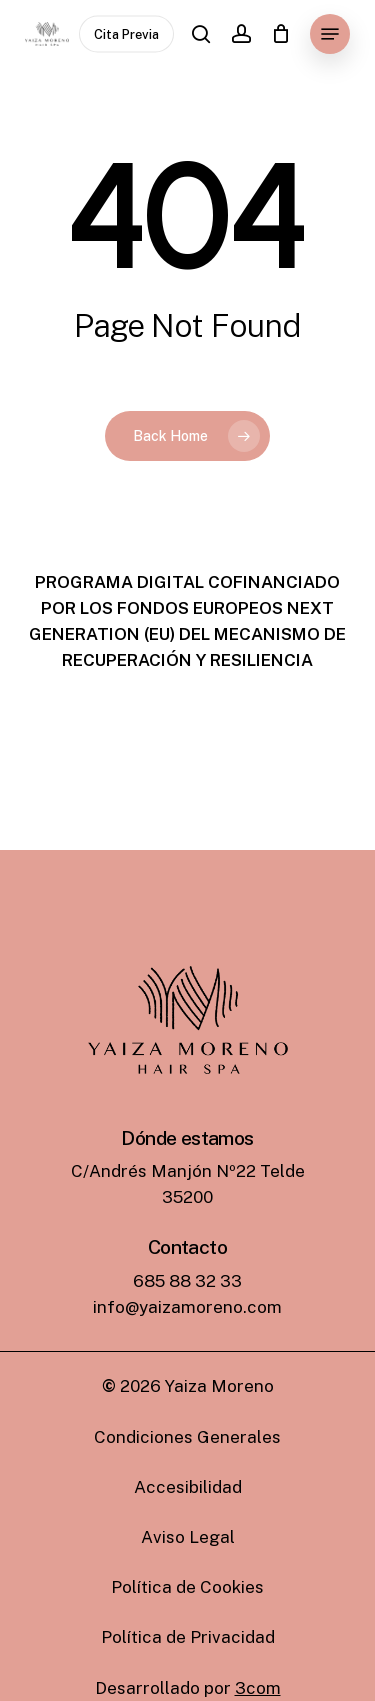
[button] (330, 34)
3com (258, 1688)
